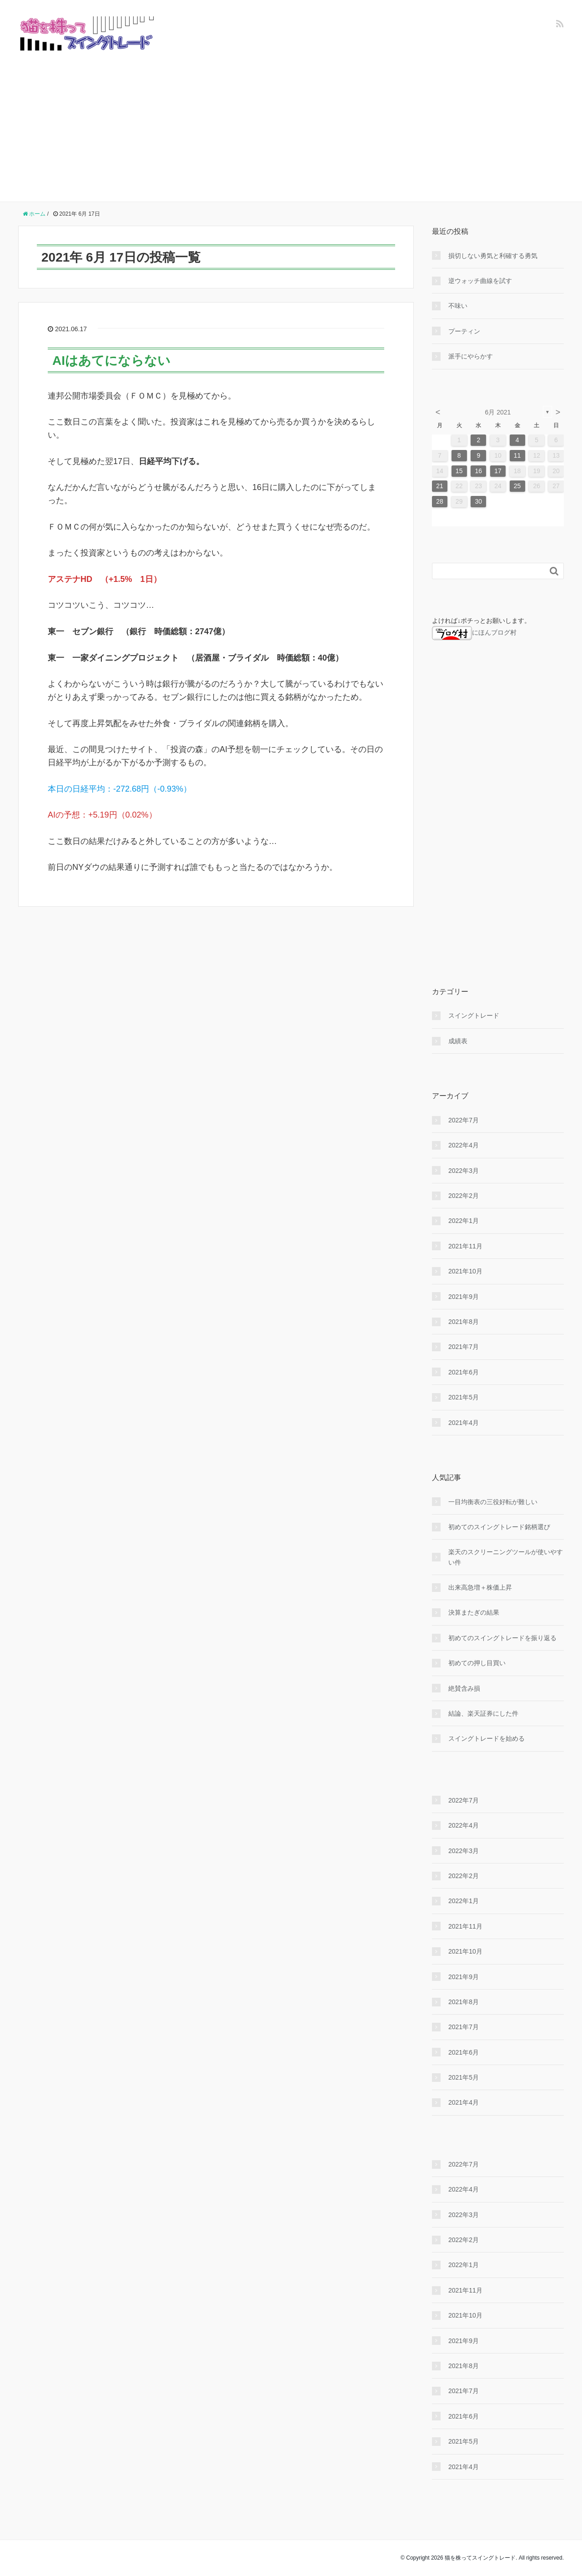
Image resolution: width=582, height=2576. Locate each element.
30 (478, 501)
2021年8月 (463, 1321)
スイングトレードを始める (486, 1738)
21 (439, 486)
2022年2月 (463, 1195)
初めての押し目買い (477, 1663)
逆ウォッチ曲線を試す (480, 280)
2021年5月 (463, 1397)
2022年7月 (463, 1120)
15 (459, 471)
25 (517, 486)
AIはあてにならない (111, 361)
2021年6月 (463, 1372)
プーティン (464, 331)
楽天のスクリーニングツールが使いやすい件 (505, 1557)
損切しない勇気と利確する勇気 (492, 255)
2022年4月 (463, 1145)
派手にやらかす (470, 356)
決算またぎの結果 (473, 1612)
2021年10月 (465, 1271)
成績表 (457, 1041)
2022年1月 (463, 1220)
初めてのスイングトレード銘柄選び (499, 1526)
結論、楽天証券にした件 (483, 1713)
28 (439, 501)
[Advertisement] (291, 118)
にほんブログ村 (474, 632)
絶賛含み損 (464, 1688)
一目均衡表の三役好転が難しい (492, 1501)
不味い (457, 305)
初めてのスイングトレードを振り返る (502, 1638)
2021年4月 (463, 1422)
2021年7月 (463, 1346)
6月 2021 (498, 412)
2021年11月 (465, 1246)
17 (498, 471)
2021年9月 (463, 1296)
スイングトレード (473, 1015)
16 (478, 471)
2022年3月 (463, 1170)
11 (517, 455)
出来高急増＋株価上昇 (480, 1587)
